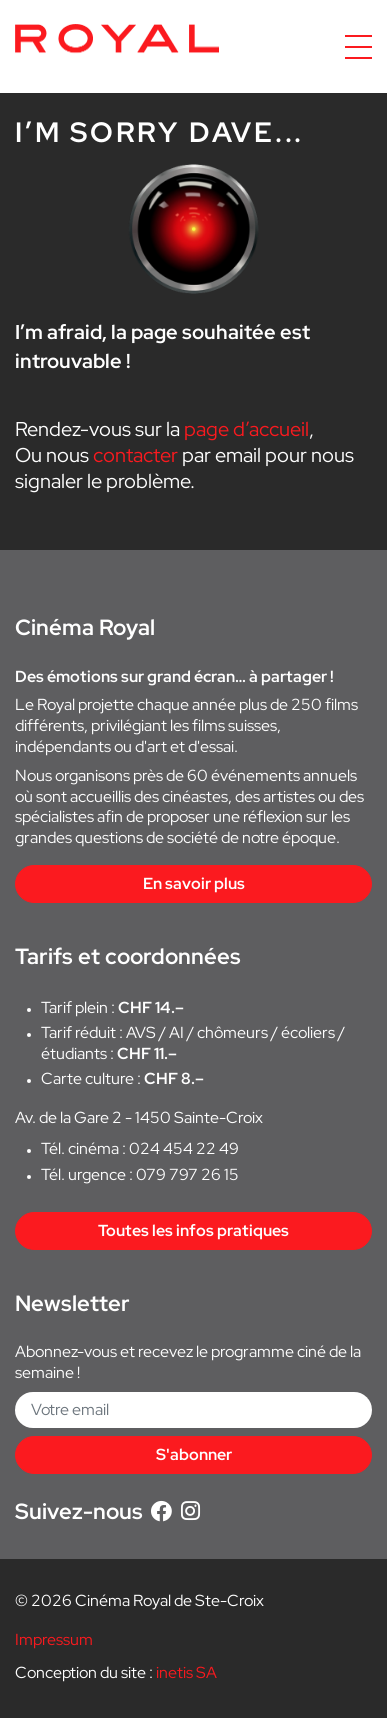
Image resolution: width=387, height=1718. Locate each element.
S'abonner (194, 1454)
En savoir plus (194, 883)
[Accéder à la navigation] (358, 47)
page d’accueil (246, 429)
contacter (135, 455)
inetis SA (186, 1672)
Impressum (54, 1639)
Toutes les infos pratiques (193, 1230)
